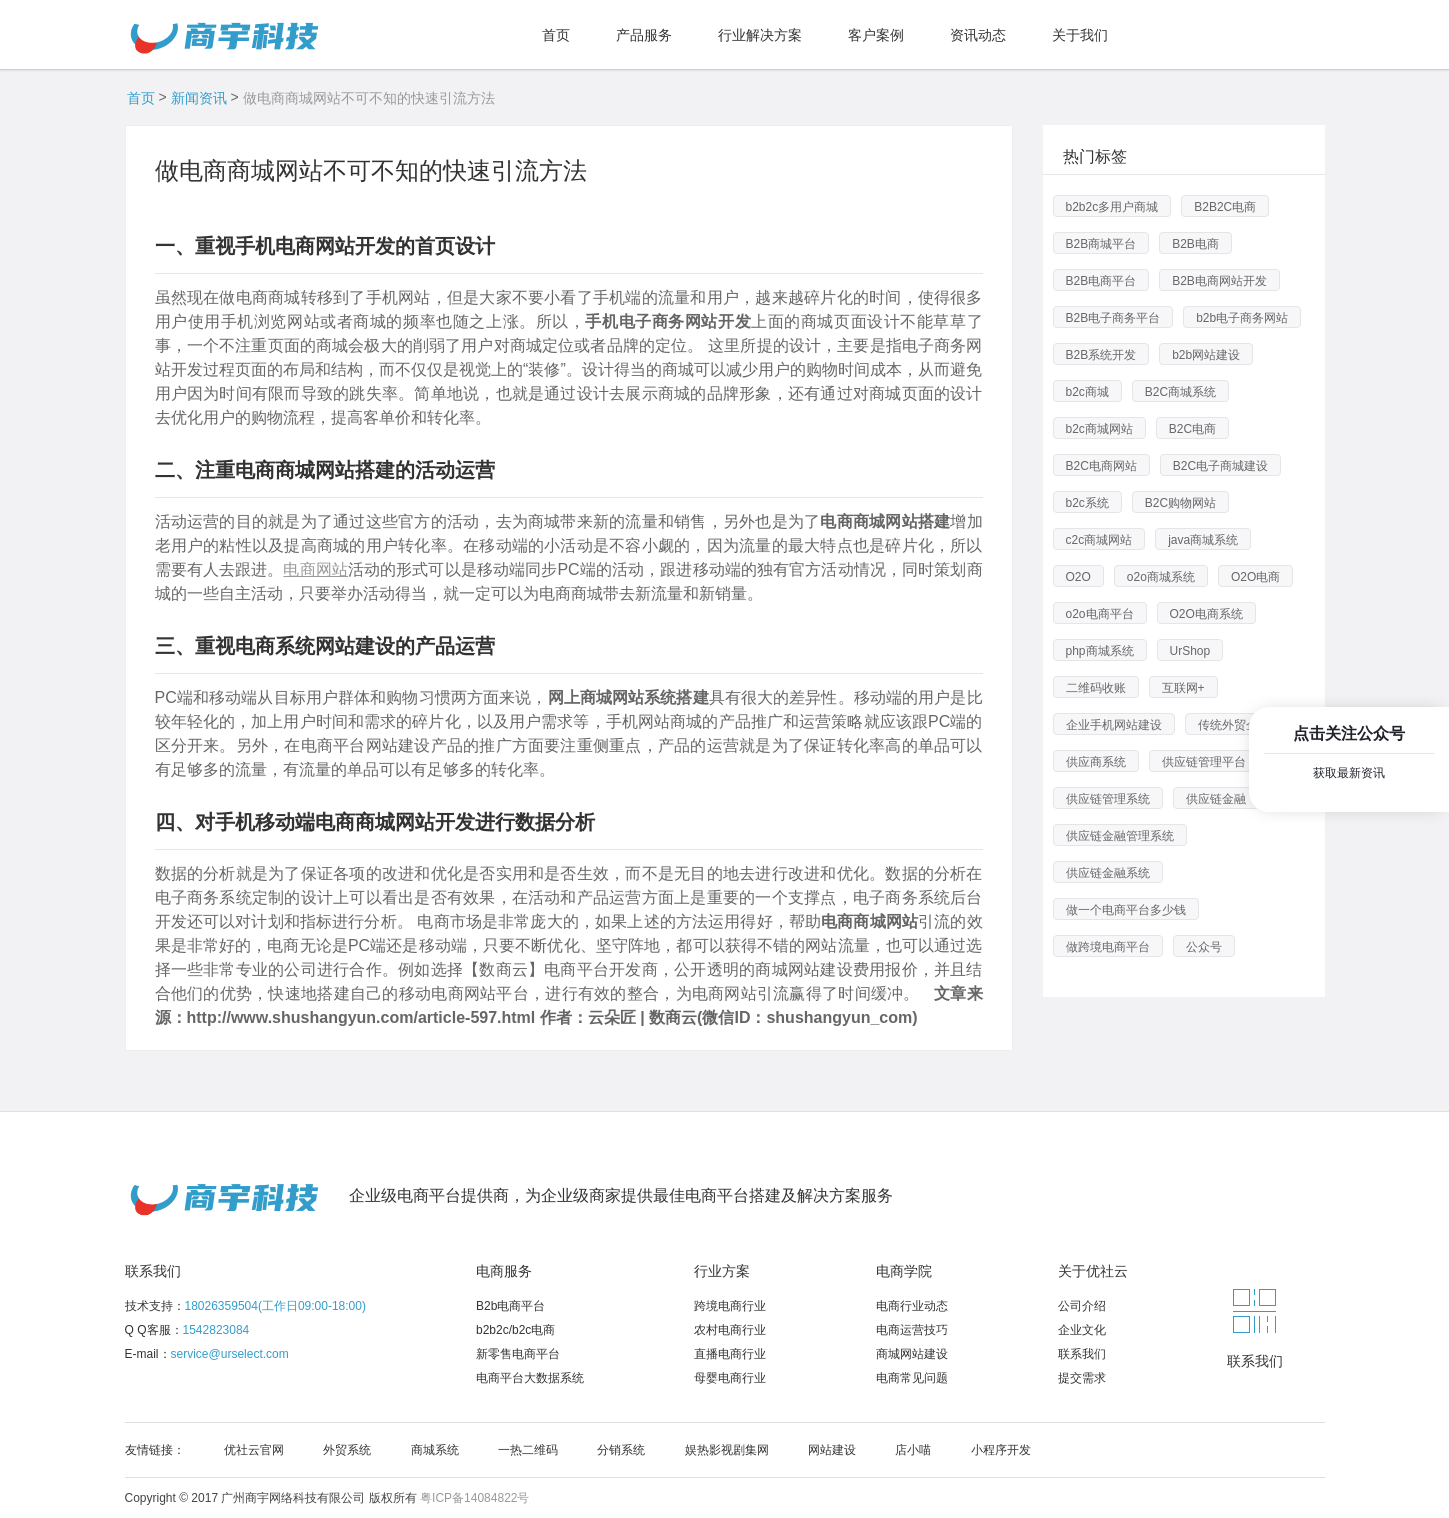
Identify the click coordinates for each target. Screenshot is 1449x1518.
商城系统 (435, 1450)
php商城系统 (1100, 651)
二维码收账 (1096, 688)
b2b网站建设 (1206, 355)
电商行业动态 (912, 1306)
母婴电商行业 (730, 1378)
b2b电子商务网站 (1242, 318)
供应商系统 (1096, 762)
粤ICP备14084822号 (474, 1498)
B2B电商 (1195, 244)
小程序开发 (1001, 1450)
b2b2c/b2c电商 (515, 1330)
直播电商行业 (730, 1354)
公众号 (1204, 947)
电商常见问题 (912, 1378)
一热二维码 (528, 1450)
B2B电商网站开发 (1219, 281)
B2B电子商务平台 (1113, 318)
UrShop (1190, 651)
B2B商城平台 (1101, 244)
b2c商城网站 (1099, 429)
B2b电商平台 (510, 1306)
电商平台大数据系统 (530, 1378)
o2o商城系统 (1161, 577)
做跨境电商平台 (1108, 947)
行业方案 (722, 1271)
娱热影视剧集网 (727, 1450)
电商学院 (904, 1271)
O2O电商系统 (1206, 614)
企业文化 (1082, 1330)
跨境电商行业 (730, 1306)
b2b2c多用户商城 (1112, 207)
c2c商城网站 (1099, 540)
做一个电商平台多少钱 (1126, 910)
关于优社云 (1093, 1271)
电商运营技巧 (912, 1330)
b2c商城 (1087, 392)
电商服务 (504, 1271)
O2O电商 (1255, 577)
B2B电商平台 (1101, 281)
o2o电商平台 (1100, 614)
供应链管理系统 (1108, 799)
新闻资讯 (199, 98)
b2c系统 (1087, 503)
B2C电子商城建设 (1220, 466)
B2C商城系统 (1180, 392)
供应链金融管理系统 (1120, 836)
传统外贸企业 (1234, 725)
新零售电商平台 (518, 1354)
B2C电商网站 (1101, 466)
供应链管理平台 (1204, 762)
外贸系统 (347, 1450)
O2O (1078, 577)
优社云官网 (254, 1450)
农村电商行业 (730, 1330)
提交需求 (1082, 1378)
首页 (141, 98)
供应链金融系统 (1108, 873)
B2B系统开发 (1101, 355)
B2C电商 (1192, 429)
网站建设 (832, 1450)
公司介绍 (1082, 1306)
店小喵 (913, 1450)
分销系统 (621, 1450)
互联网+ (1183, 688)
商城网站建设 (912, 1354)
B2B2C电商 (1225, 207)
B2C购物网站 (1180, 503)
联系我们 (153, 1271)
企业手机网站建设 (1114, 725)
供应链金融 (1216, 799)
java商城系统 (1203, 540)
